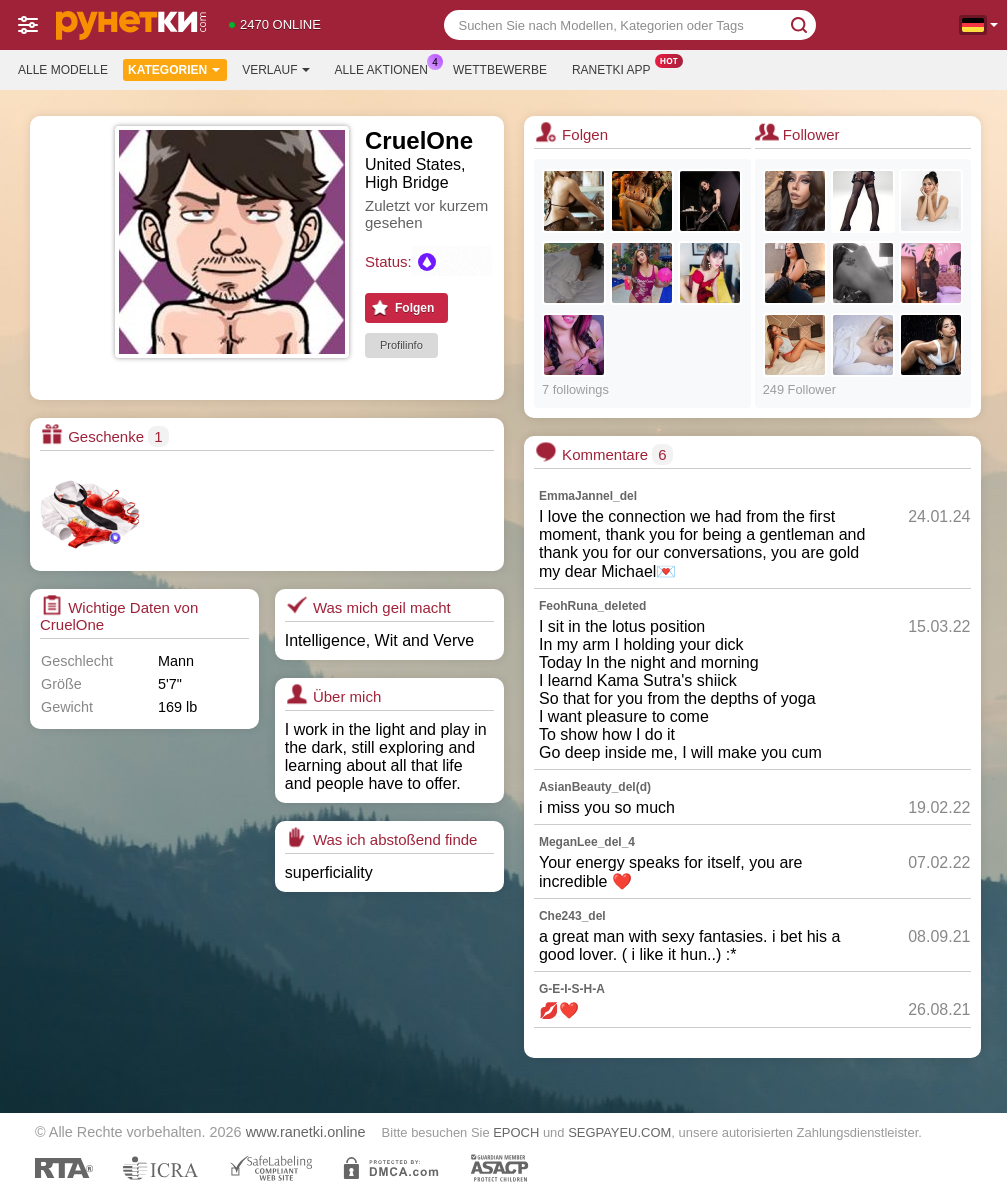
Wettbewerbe (500, 70)
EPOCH (516, 1132)
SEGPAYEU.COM (619, 1132)
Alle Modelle (63, 70)
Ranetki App (616, 68)
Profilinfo (401, 345)
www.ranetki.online (306, 1132)
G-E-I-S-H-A (572, 989)
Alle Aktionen (386, 68)
